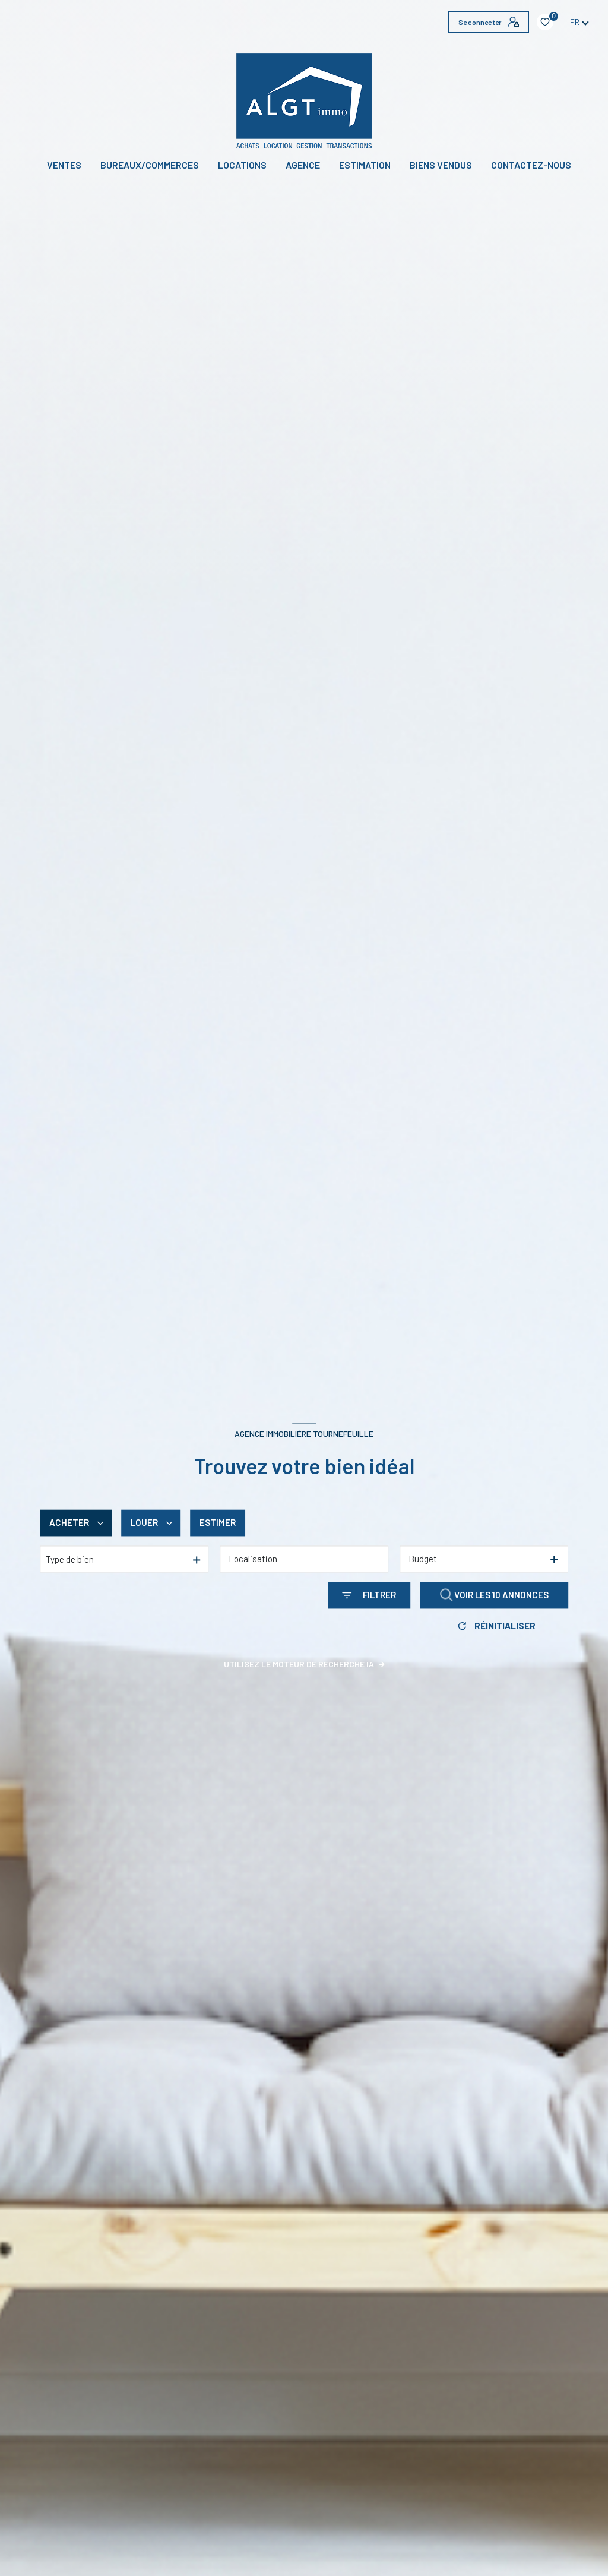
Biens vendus (441, 165)
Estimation (365, 165)
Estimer (218, 1523)
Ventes (64, 165)
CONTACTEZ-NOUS (531, 165)
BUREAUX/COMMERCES (149, 165)
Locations (242, 165)
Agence (303, 165)
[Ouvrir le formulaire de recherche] (369, 1595)
